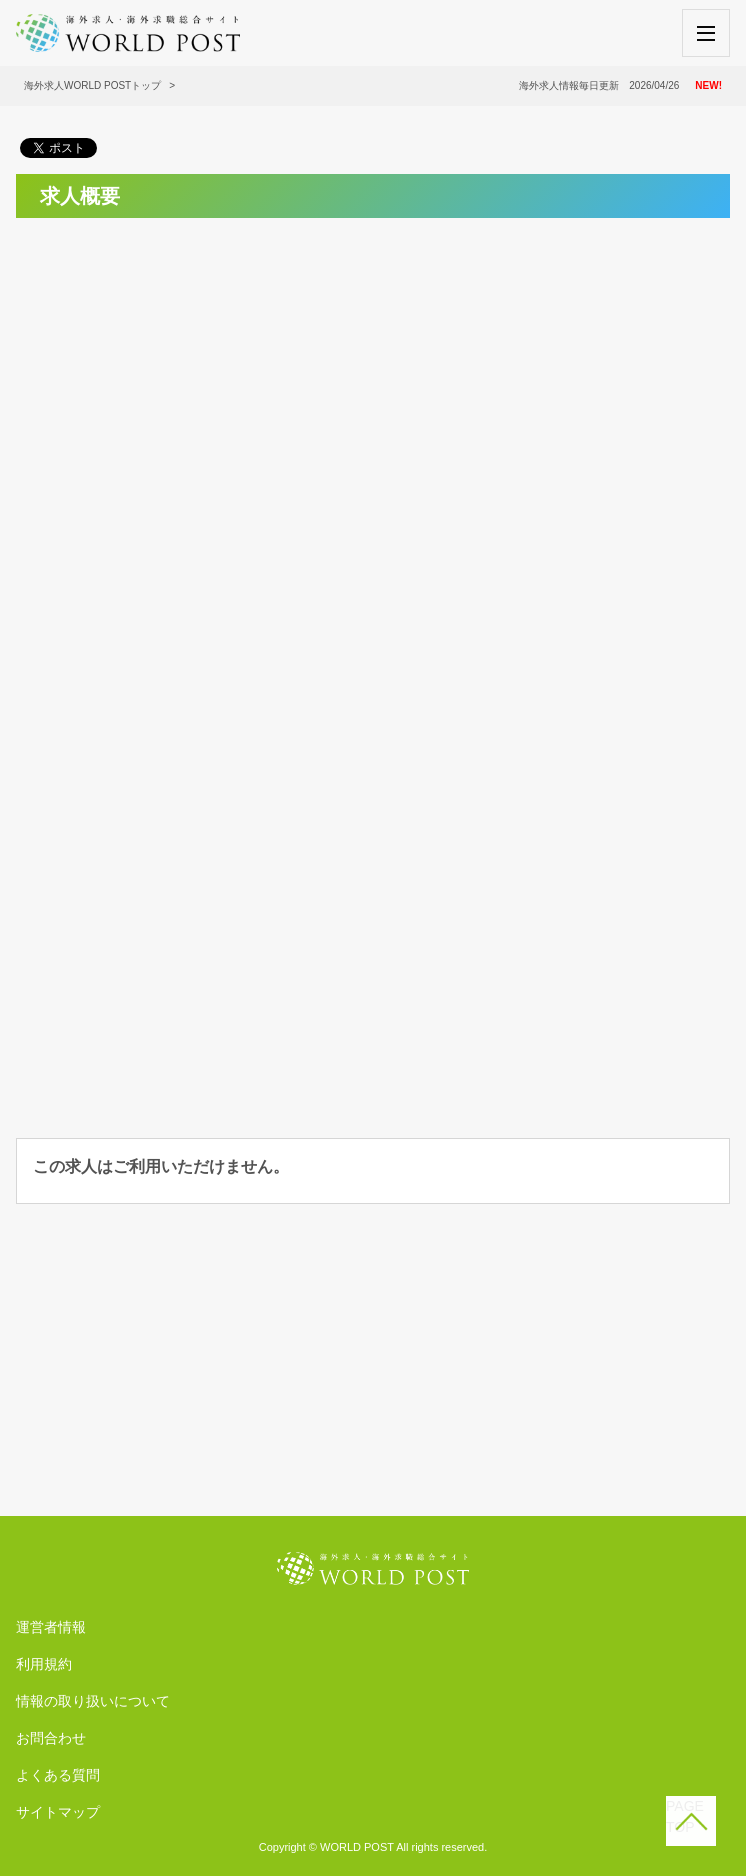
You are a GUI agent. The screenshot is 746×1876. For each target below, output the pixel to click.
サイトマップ (58, 1812)
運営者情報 (51, 1627)
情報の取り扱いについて (93, 1701)
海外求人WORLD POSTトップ (92, 85)
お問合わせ (51, 1738)
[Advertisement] (373, 374)
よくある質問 (58, 1775)
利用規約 (44, 1664)
